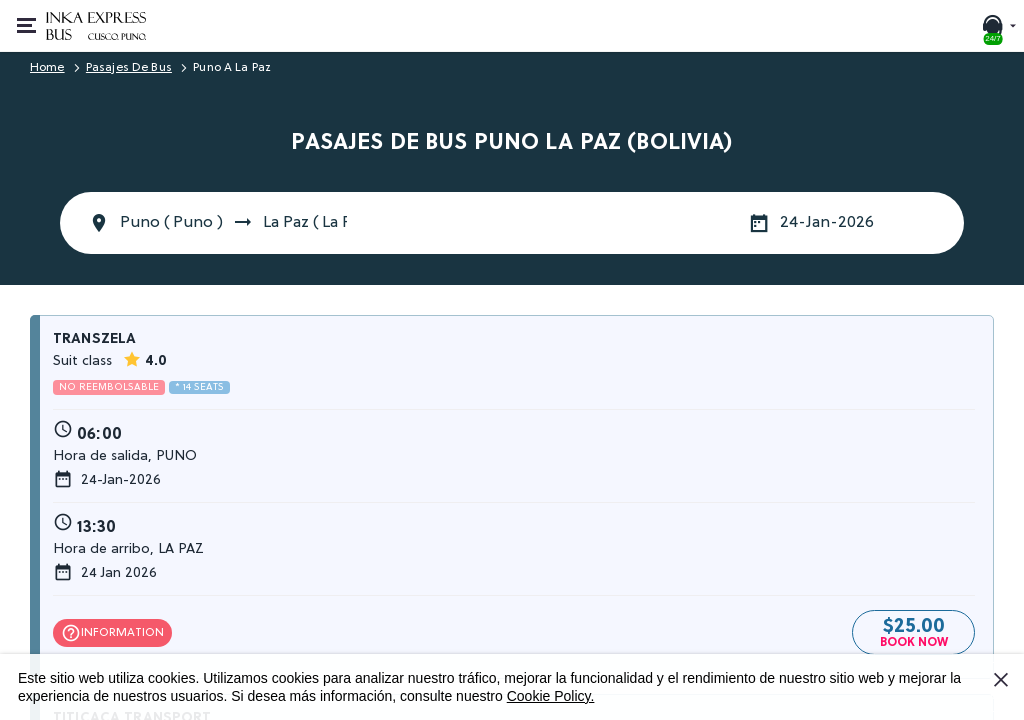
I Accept (1004, 687)
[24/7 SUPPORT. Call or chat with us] (998, 26)
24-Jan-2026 (827, 223)
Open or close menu (32, 15)
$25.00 (914, 630)
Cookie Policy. (551, 696)
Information (112, 633)
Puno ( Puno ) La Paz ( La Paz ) (233, 223)
